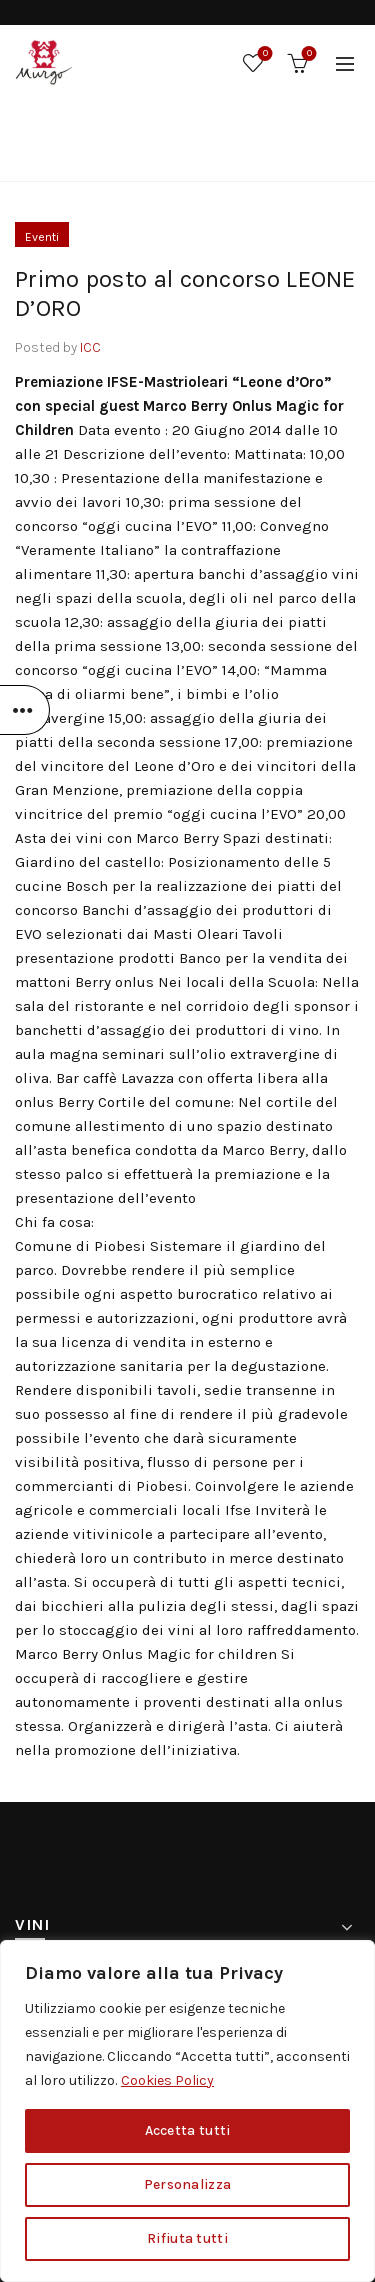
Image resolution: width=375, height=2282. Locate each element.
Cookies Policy (167, 2080)
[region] (187, 2111)
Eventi (228, 156)
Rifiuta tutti (187, 2238)
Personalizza (188, 2184)
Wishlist (263, 54)
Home (163, 156)
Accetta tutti (188, 2130)
